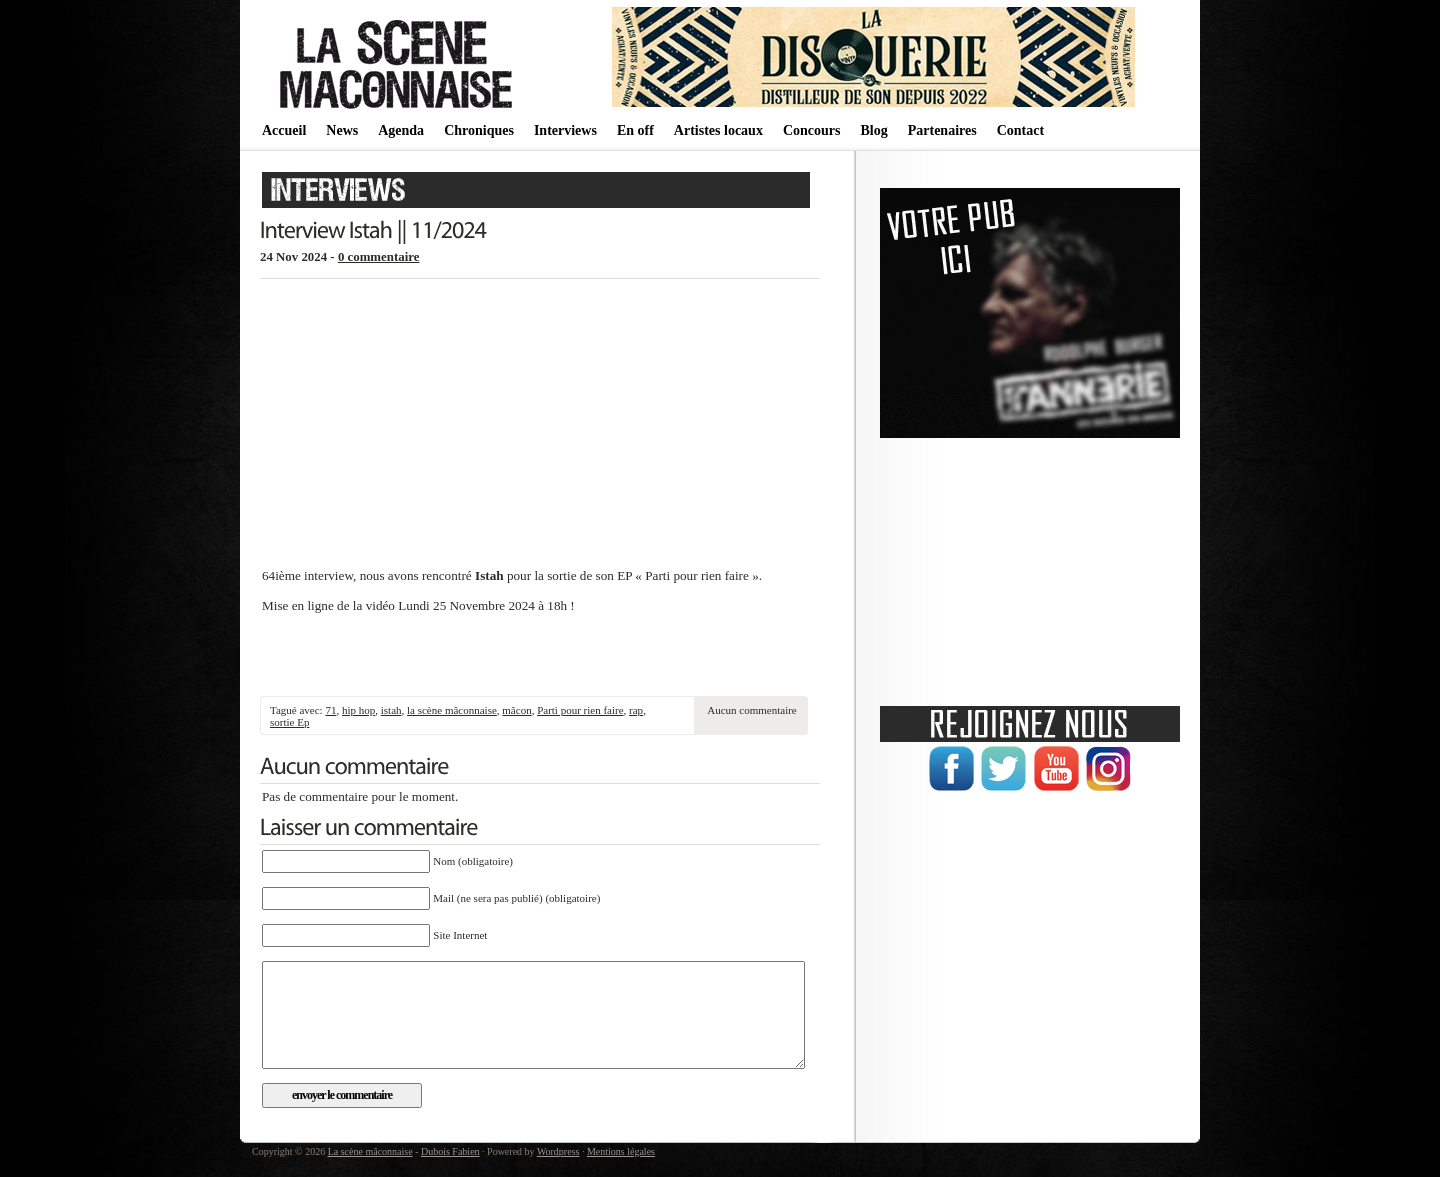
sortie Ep (289, 722)
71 (330, 710)
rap (636, 710)
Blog (873, 130)
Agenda (401, 130)
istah (391, 710)
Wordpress (558, 1151)
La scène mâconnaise (370, 1151)
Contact (1020, 130)
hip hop (358, 710)
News (342, 130)
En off (635, 130)
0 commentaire (379, 257)
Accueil (284, 130)
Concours (812, 130)
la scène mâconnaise (452, 710)
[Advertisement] (540, 656)
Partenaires (942, 130)
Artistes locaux (718, 130)
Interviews (565, 130)
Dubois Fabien (450, 1151)
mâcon (516, 710)
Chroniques (479, 130)
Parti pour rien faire (580, 710)
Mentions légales (621, 1151)
